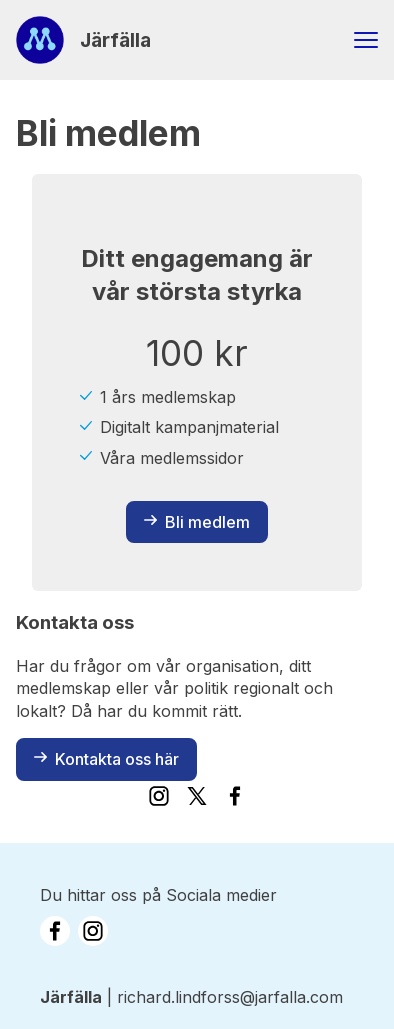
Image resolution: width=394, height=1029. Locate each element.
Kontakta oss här (106, 759)
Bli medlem (197, 522)
